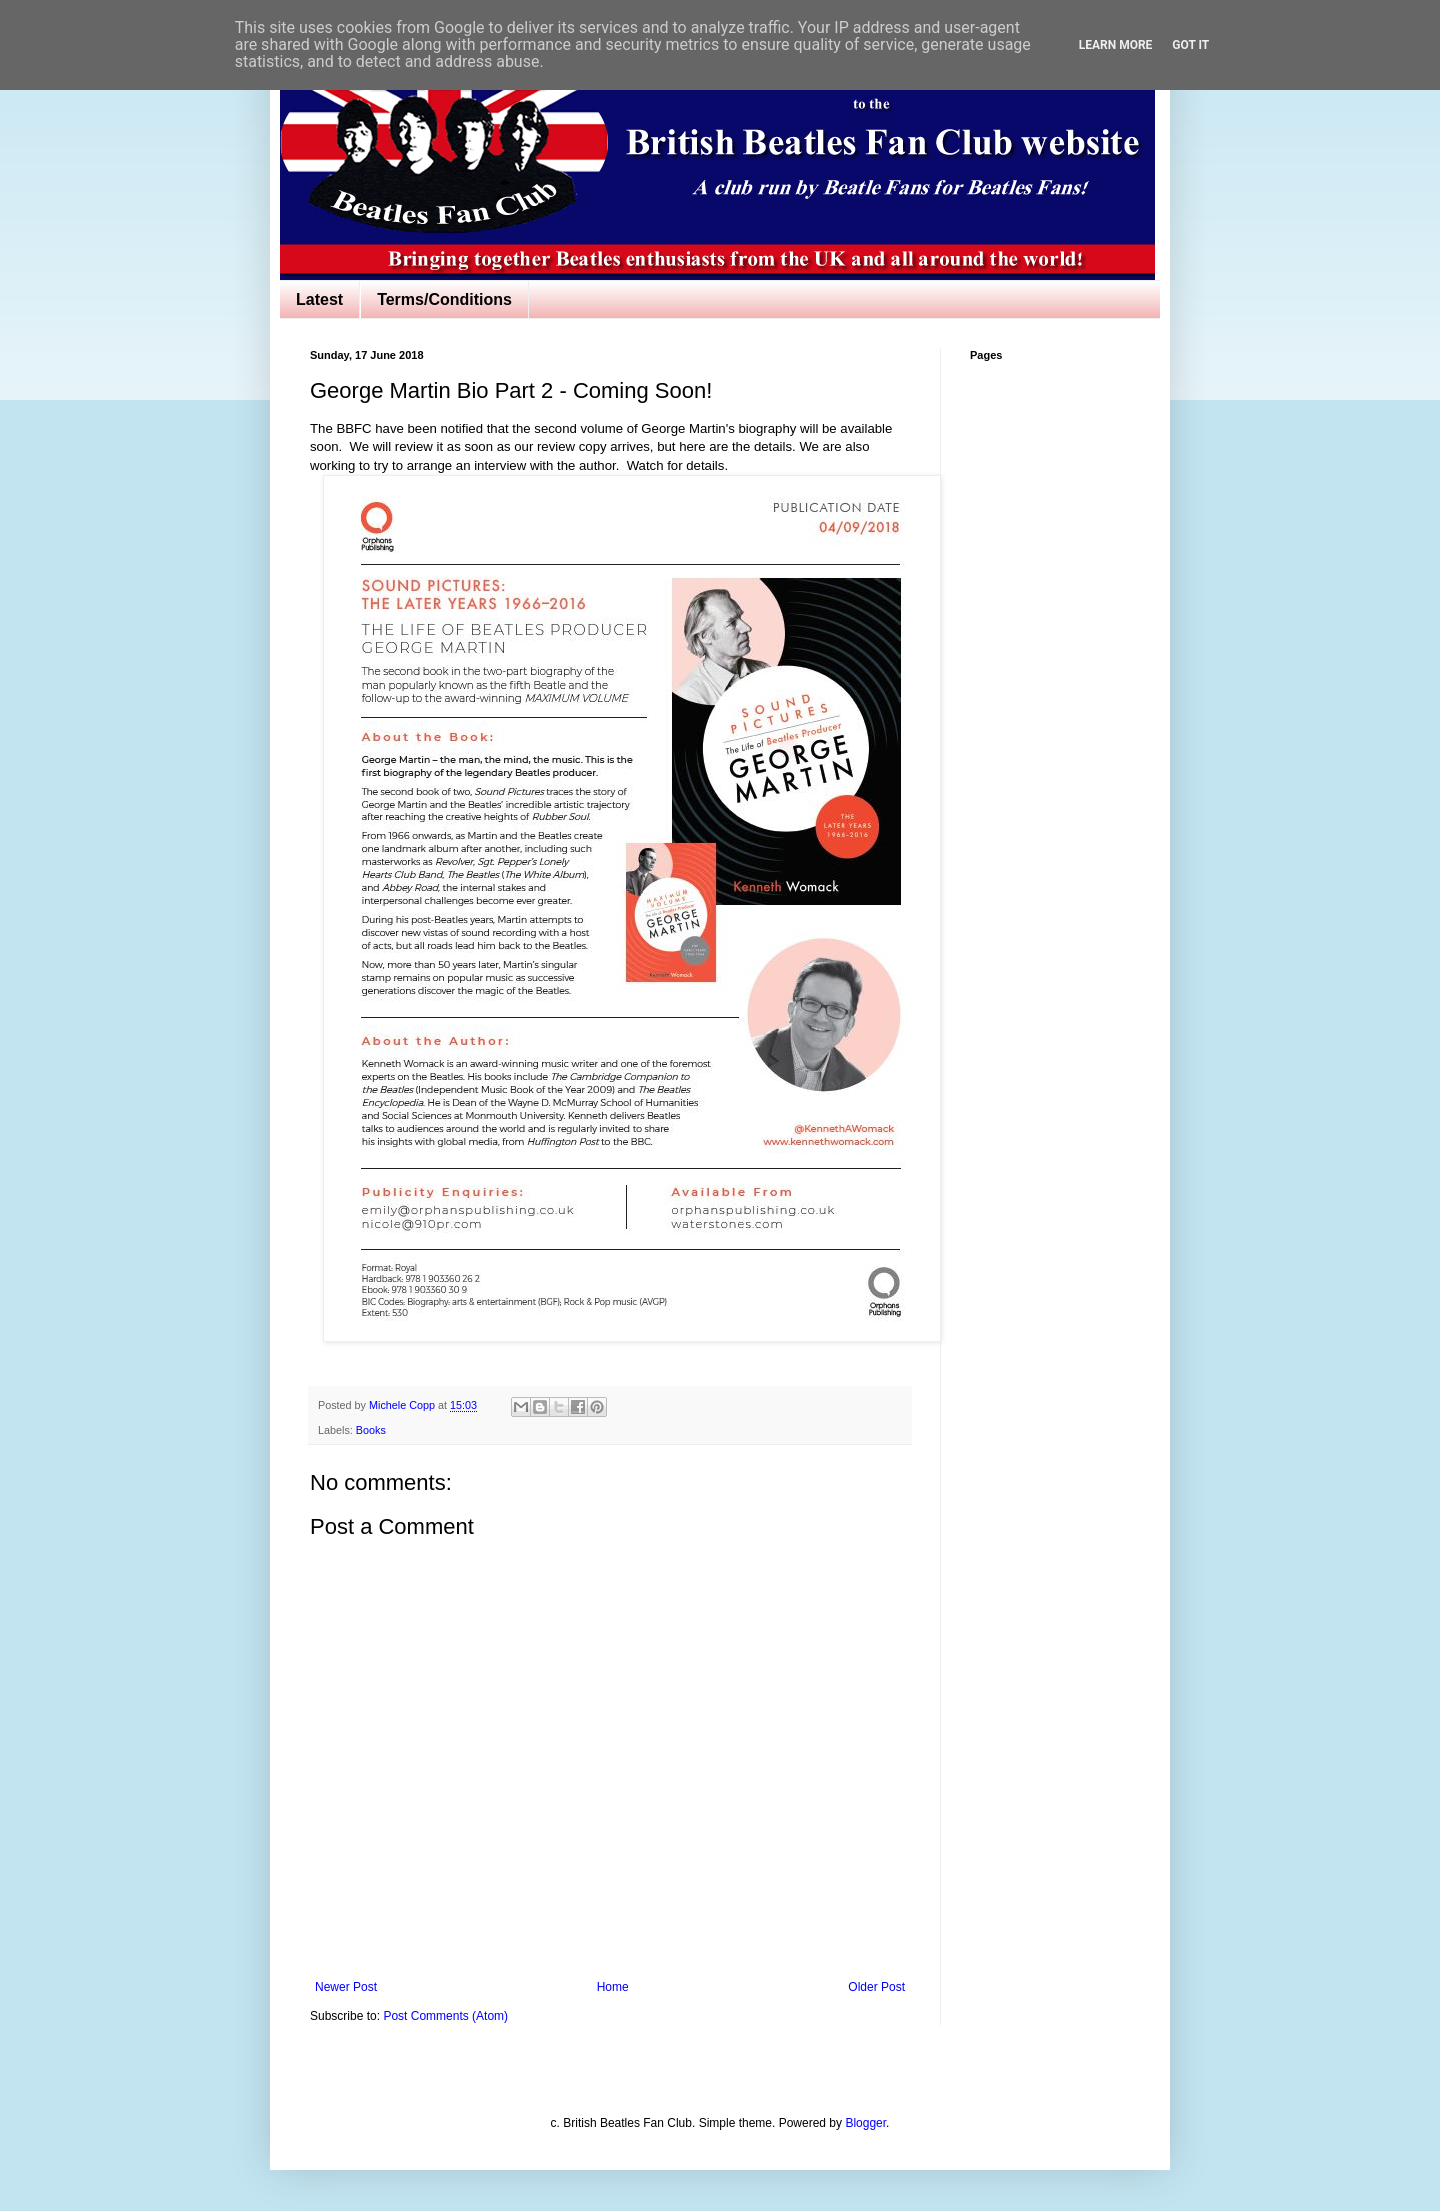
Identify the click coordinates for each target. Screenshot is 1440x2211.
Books (371, 1430)
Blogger (865, 2123)
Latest (319, 299)
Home (613, 1987)
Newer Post (346, 1987)
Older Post (876, 1987)
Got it (1190, 45)
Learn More (1116, 45)
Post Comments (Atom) (445, 2016)
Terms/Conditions (444, 299)
